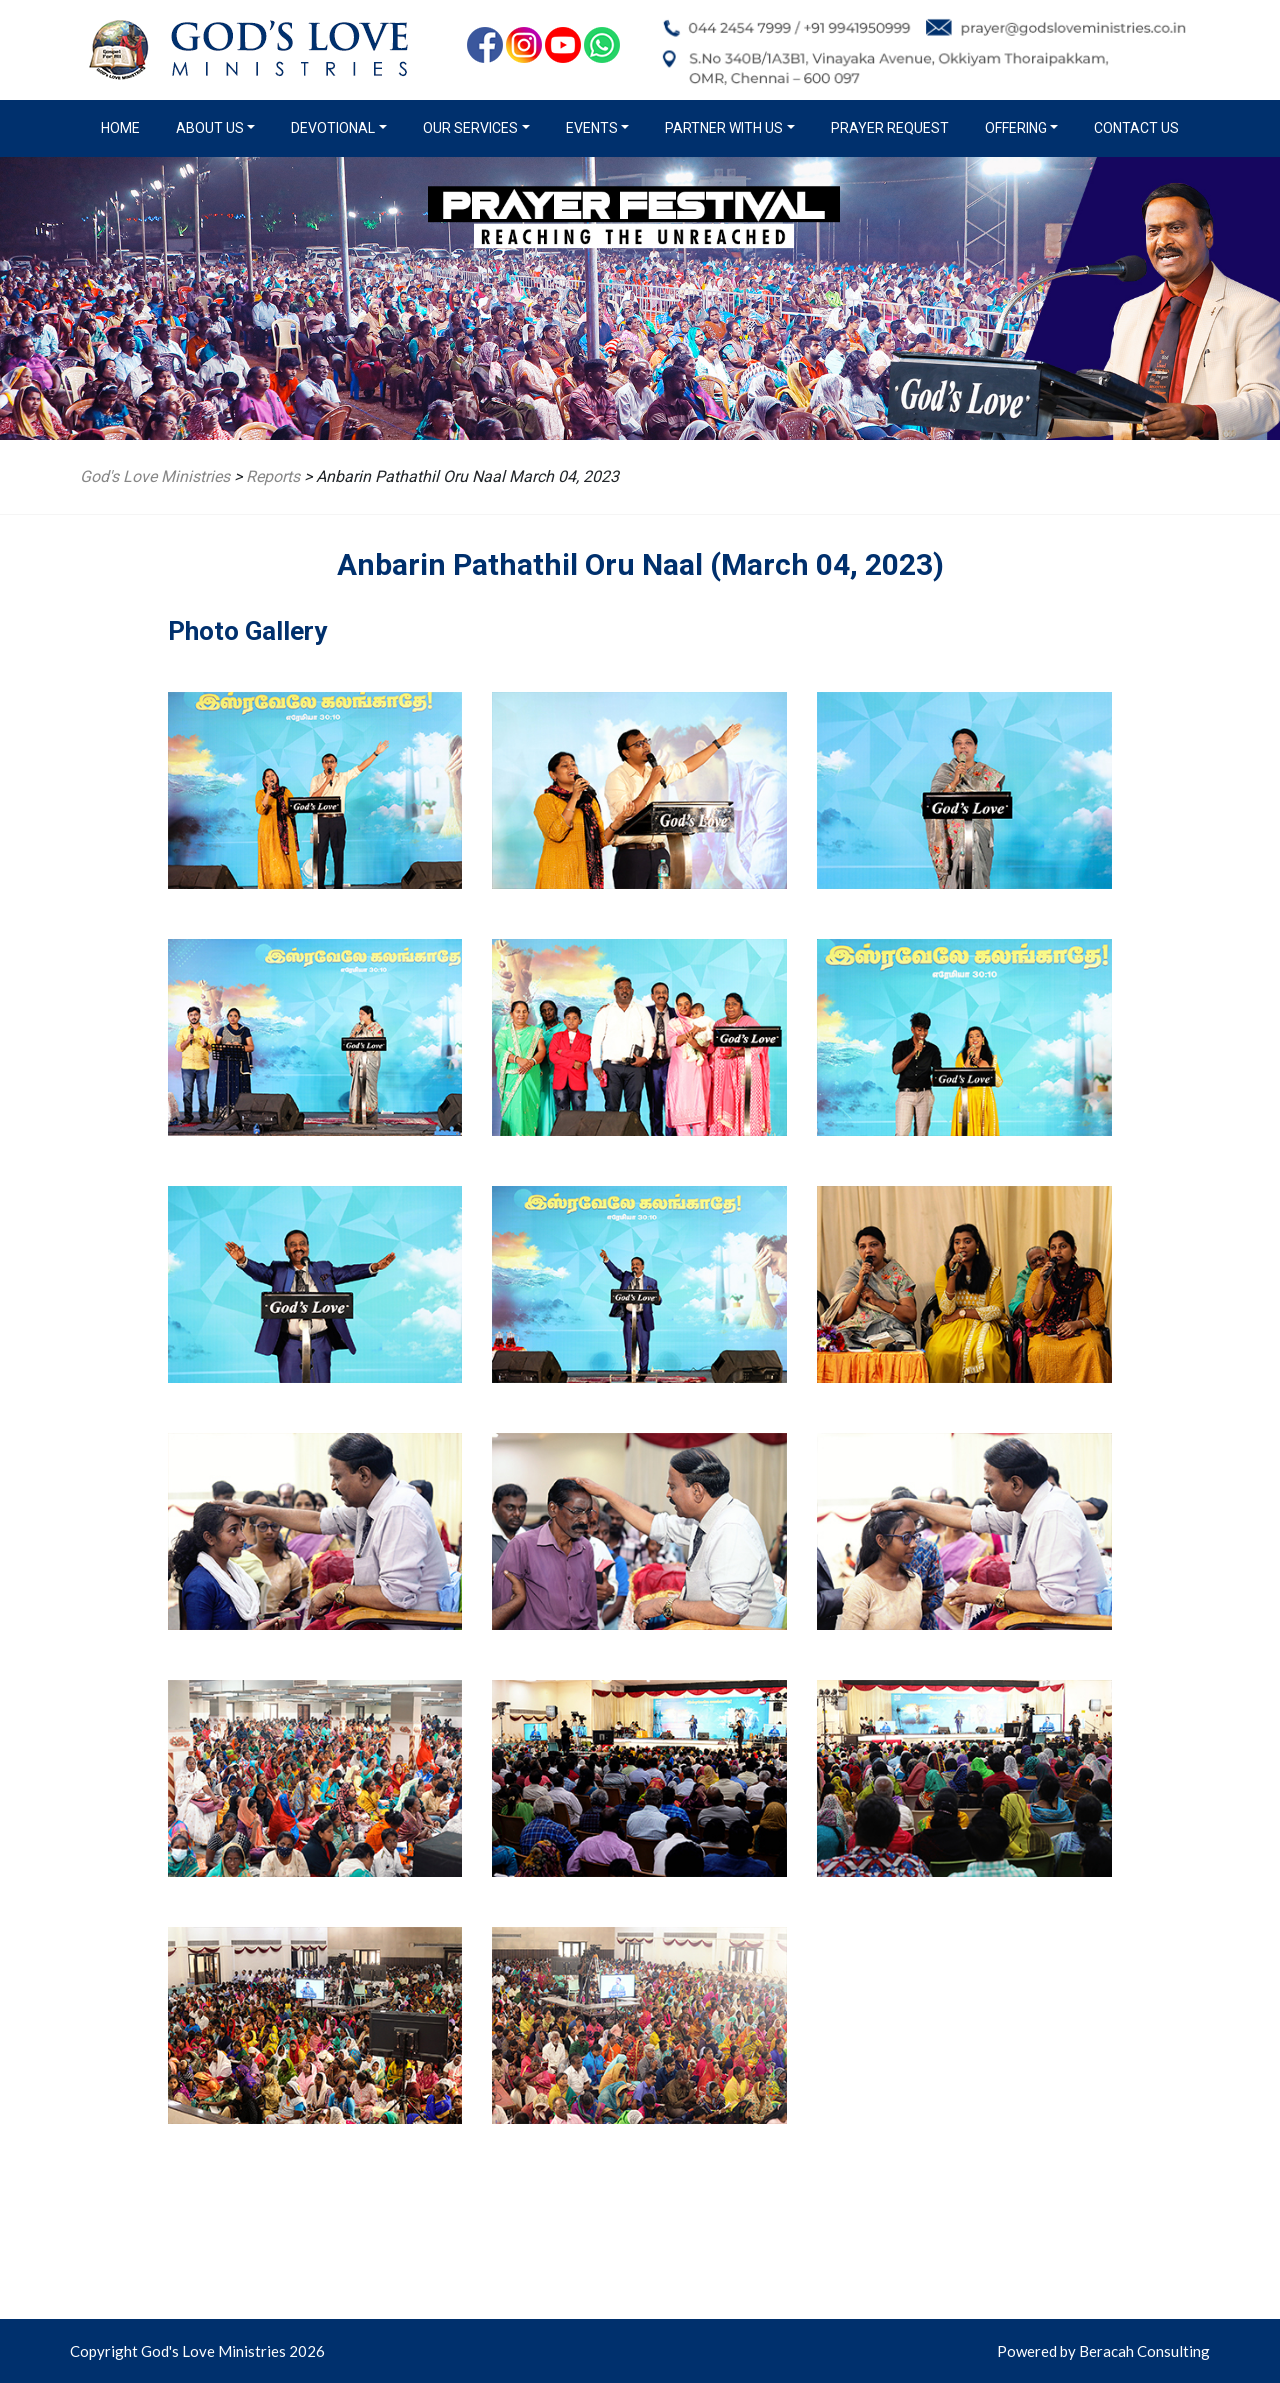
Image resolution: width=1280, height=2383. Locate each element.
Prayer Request (890, 128)
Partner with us (724, 128)
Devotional (333, 128)
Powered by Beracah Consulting (1103, 2351)
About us (210, 128)
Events (592, 128)
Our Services (470, 128)
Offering (1016, 128)
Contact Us (1136, 128)
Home (124, 127)
